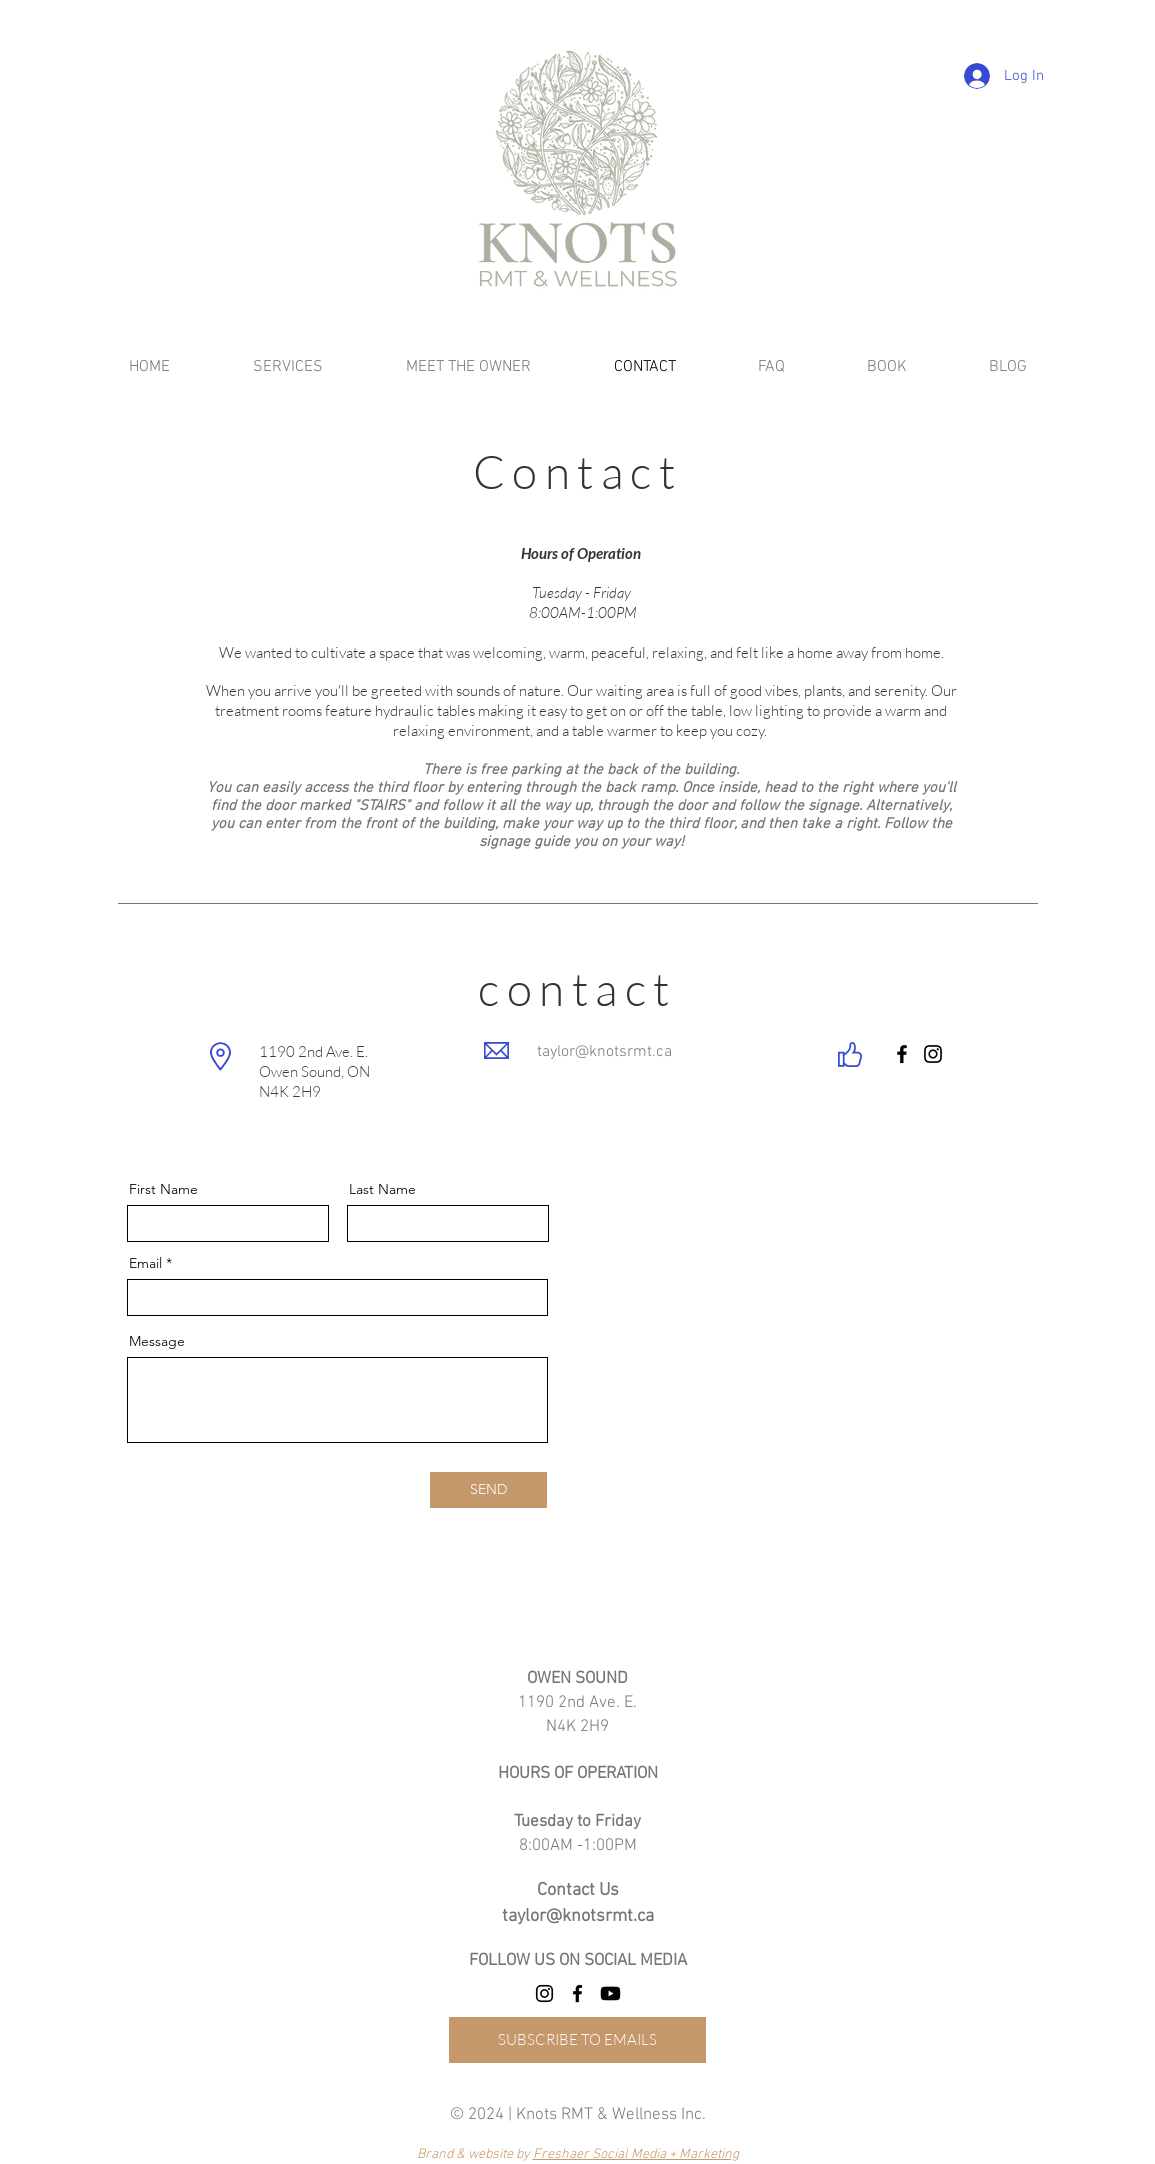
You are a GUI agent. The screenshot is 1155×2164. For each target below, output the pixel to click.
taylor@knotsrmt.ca (604, 1052)
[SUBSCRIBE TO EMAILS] (577, 2040)
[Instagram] (933, 1054)
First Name (163, 1189)
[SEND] (488, 1490)
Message (157, 1341)
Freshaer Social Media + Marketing (636, 2154)
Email (145, 1263)
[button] (469, 367)
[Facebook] (902, 1054)
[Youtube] (610, 1993)
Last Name (382, 1189)
